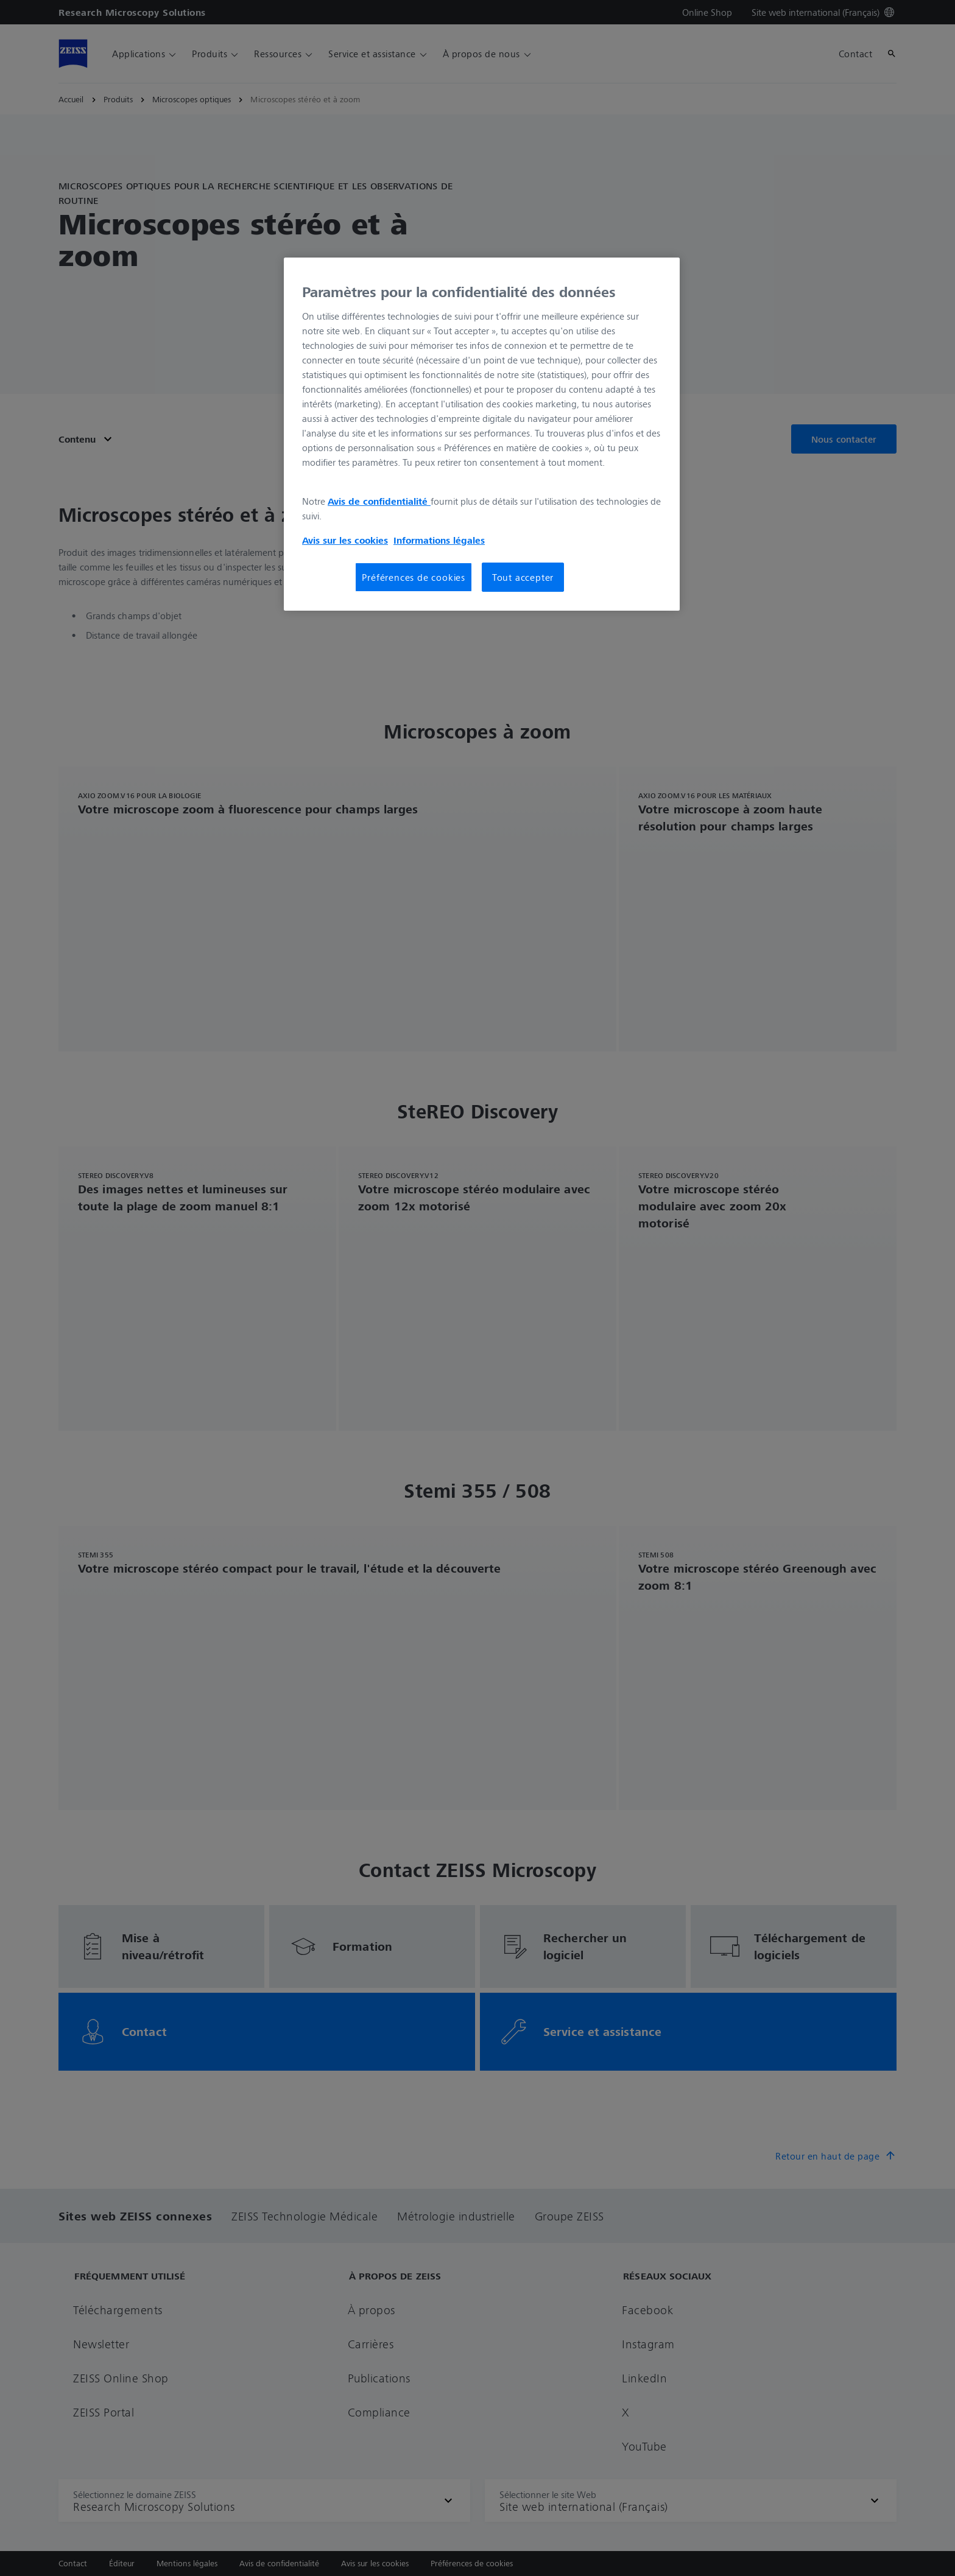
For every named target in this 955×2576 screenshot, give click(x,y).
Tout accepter (523, 577)
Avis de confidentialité (379, 501)
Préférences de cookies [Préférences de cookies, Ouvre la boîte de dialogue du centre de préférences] (413, 577)
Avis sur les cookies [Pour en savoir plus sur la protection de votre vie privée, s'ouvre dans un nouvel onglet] (345, 540)
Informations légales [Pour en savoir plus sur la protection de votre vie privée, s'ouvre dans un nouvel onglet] (439, 540)
